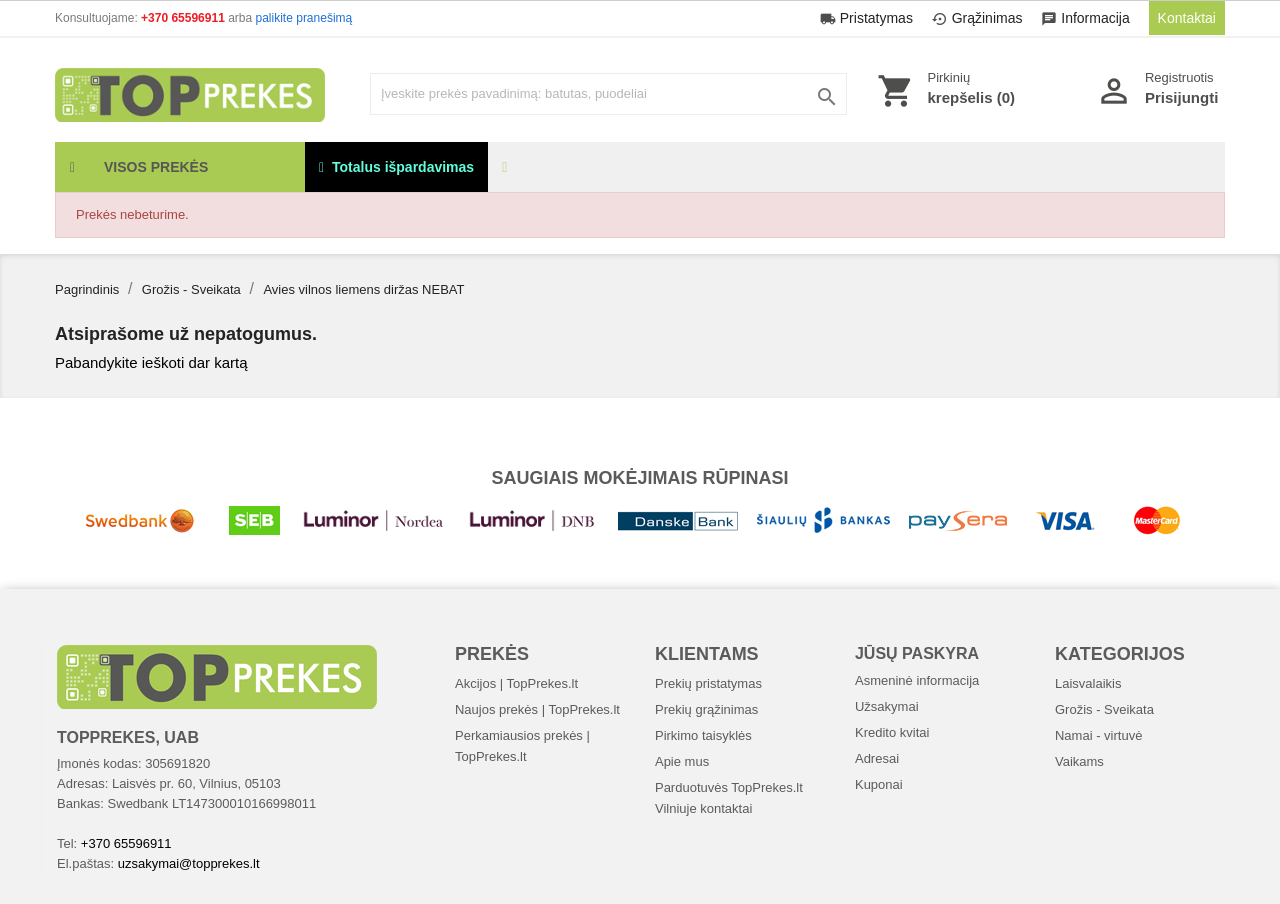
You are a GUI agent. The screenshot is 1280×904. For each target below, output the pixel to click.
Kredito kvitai (892, 732)
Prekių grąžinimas (706, 709)
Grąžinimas (979, 18)
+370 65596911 (184, 18)
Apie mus (682, 761)
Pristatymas (868, 18)
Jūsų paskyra (917, 653)
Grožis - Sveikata (1104, 709)
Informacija (1087, 18)
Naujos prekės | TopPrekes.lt (537, 709)
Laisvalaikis (1088, 683)
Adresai (877, 758)
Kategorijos (1120, 654)
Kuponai (879, 784)
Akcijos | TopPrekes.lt (516, 683)
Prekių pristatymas (708, 683)
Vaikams (1079, 761)
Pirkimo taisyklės (703, 735)
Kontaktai (1187, 18)
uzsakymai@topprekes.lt (189, 863)
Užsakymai (887, 706)
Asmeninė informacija (917, 680)
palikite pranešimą (304, 18)
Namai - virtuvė (1098, 735)
